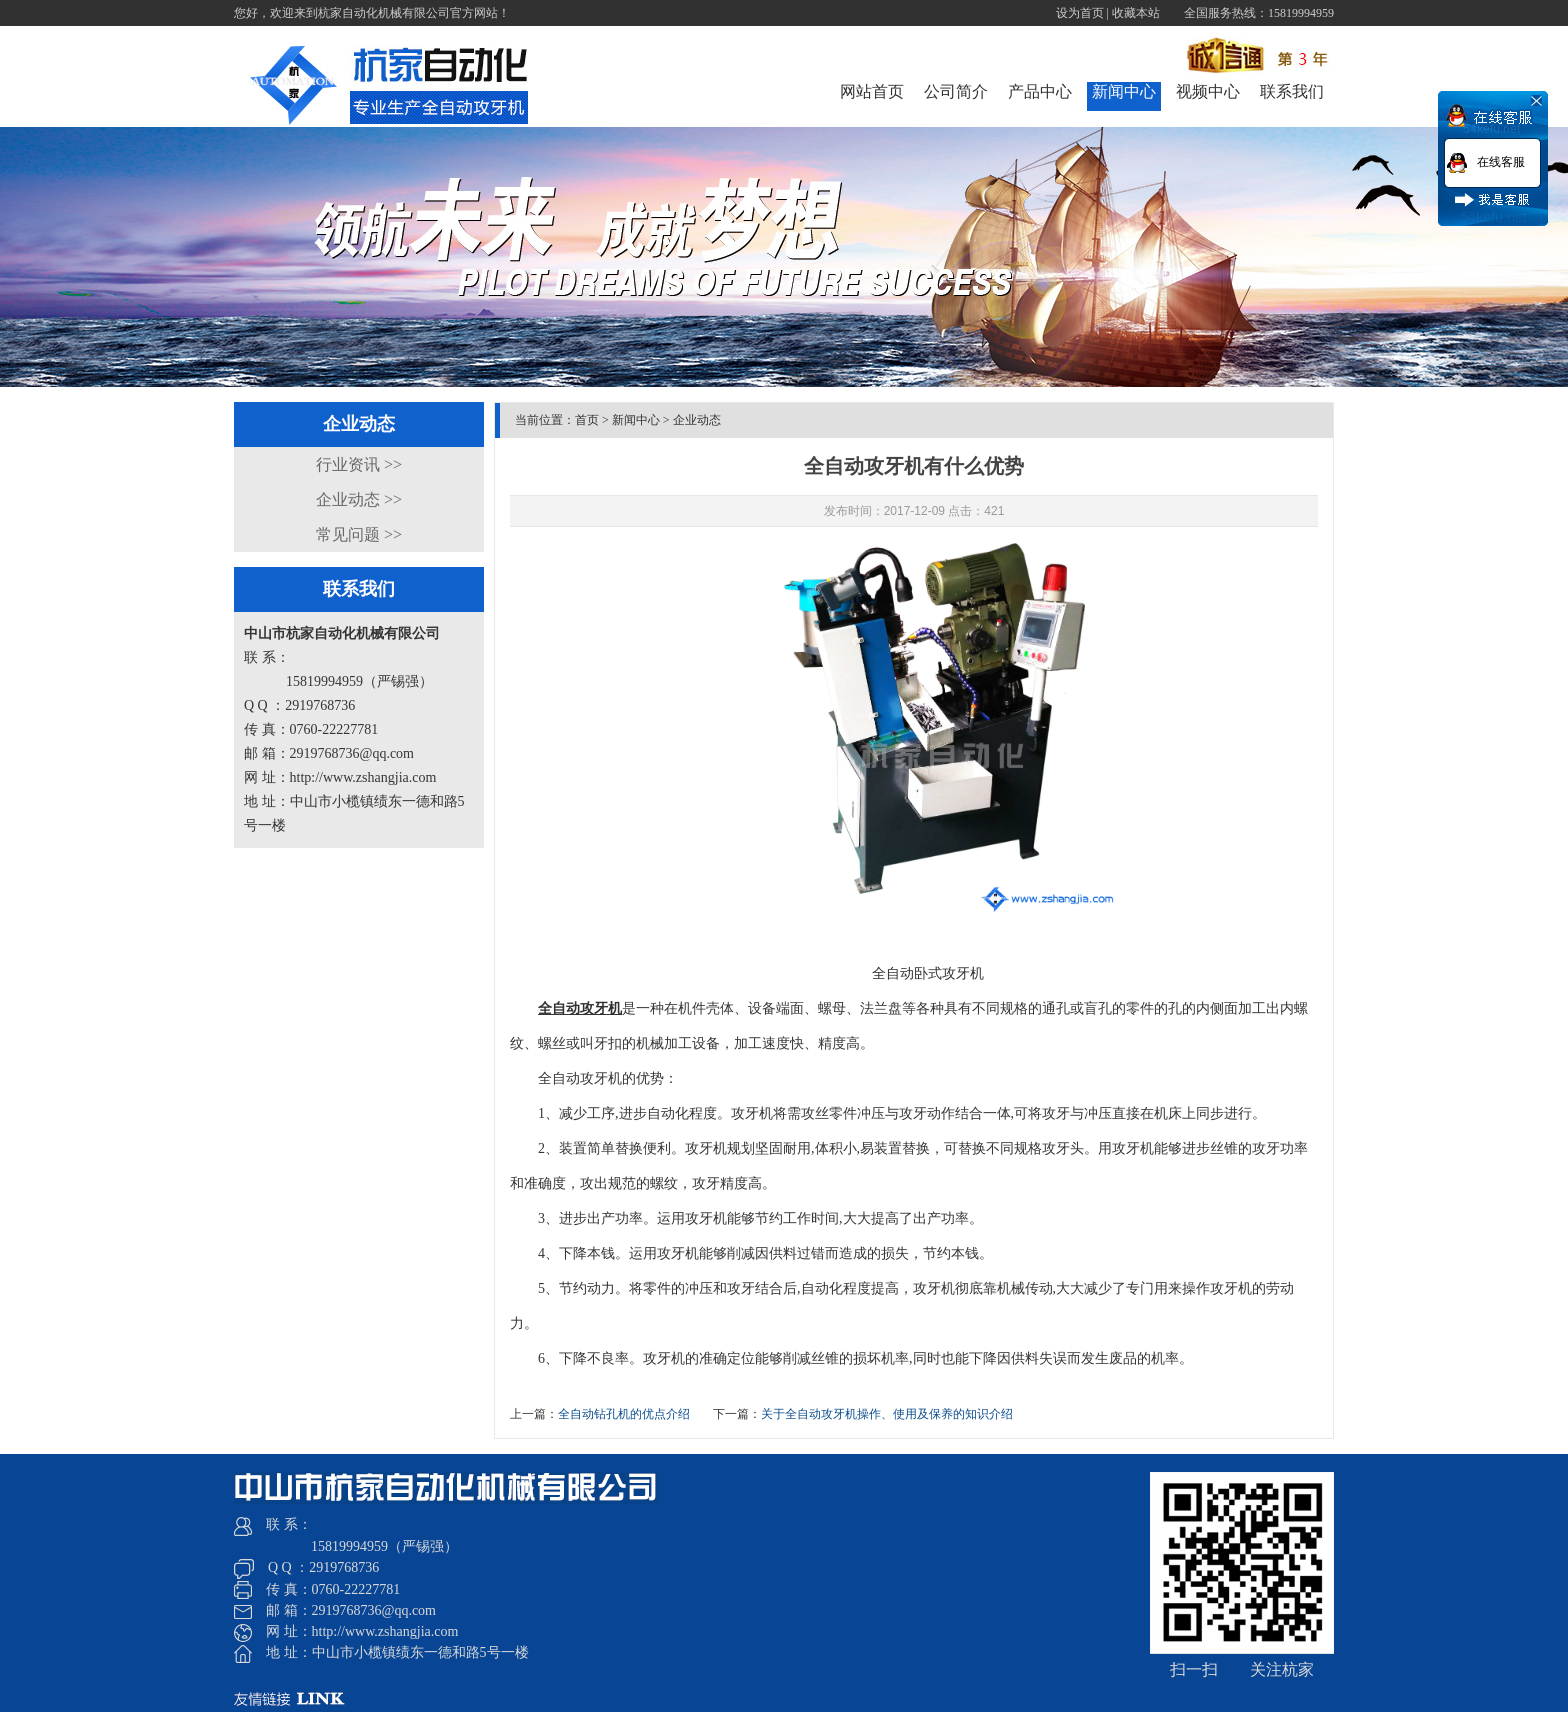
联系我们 (1292, 91)
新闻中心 (1124, 91)
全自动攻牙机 (580, 1008)
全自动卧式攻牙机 (928, 973)
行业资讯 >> (359, 464)
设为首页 (1080, 13)
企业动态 (697, 420)
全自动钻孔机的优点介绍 (624, 1414)
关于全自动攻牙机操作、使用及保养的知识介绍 (887, 1414)
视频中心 (1208, 91)
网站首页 (872, 91)
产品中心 (1040, 91)
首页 (587, 420)
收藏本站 (1136, 13)
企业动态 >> (359, 499)
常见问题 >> (359, 534)
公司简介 (956, 91)
